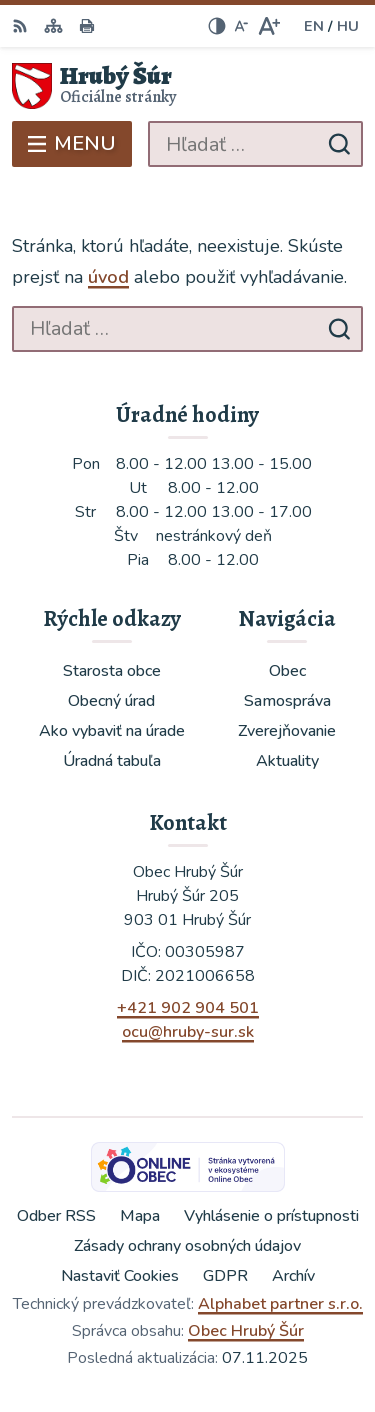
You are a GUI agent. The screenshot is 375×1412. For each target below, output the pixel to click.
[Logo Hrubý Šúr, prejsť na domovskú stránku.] (187, 86)
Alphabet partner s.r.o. (280, 1304)
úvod (108, 277)
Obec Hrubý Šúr (246, 1331)
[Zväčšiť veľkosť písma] (268, 26)
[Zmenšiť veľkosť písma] (241, 26)
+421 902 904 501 (188, 1008)
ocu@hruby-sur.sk (188, 1032)
